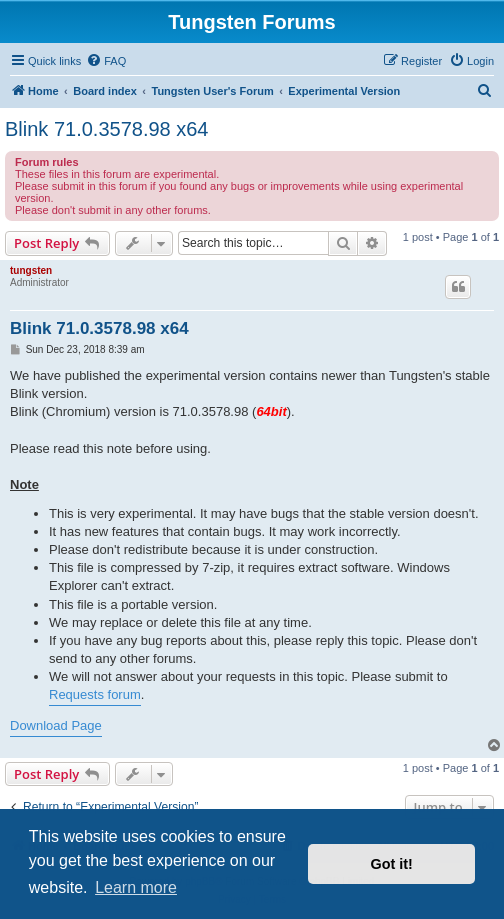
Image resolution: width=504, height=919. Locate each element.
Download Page (56, 725)
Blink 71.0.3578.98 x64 (107, 129)
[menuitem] (106, 61)
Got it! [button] (392, 864)
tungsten (31, 270)
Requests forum (95, 694)
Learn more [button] (136, 887)
